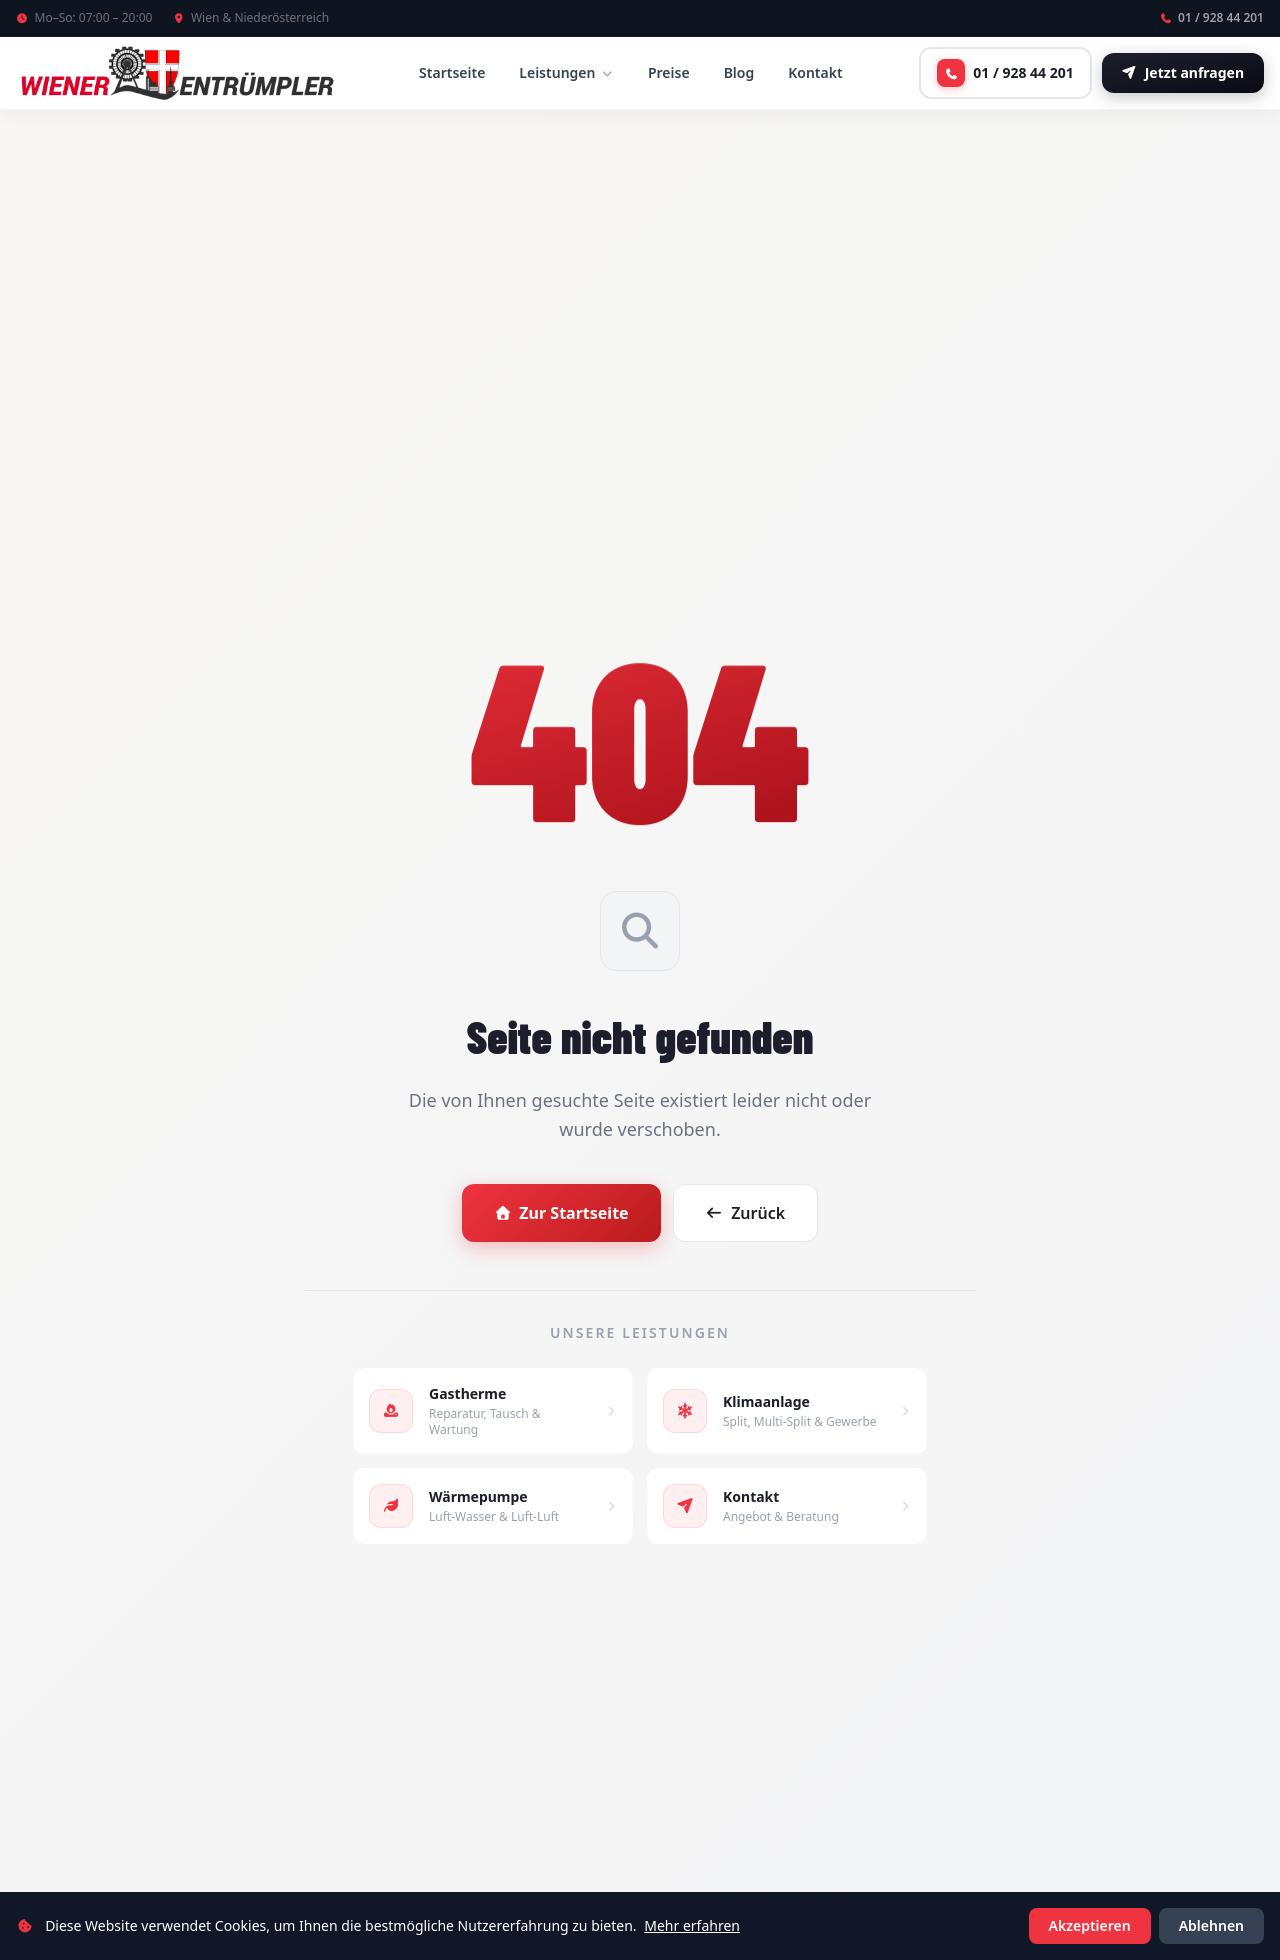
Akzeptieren (1090, 1925)
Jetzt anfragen (1183, 72)
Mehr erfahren (692, 1925)
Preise (669, 72)
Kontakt (815, 72)
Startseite (452, 72)
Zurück (746, 1213)
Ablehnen (1211, 1925)
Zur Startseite (561, 1213)
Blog (739, 72)
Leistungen (566, 72)
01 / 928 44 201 (1212, 18)
